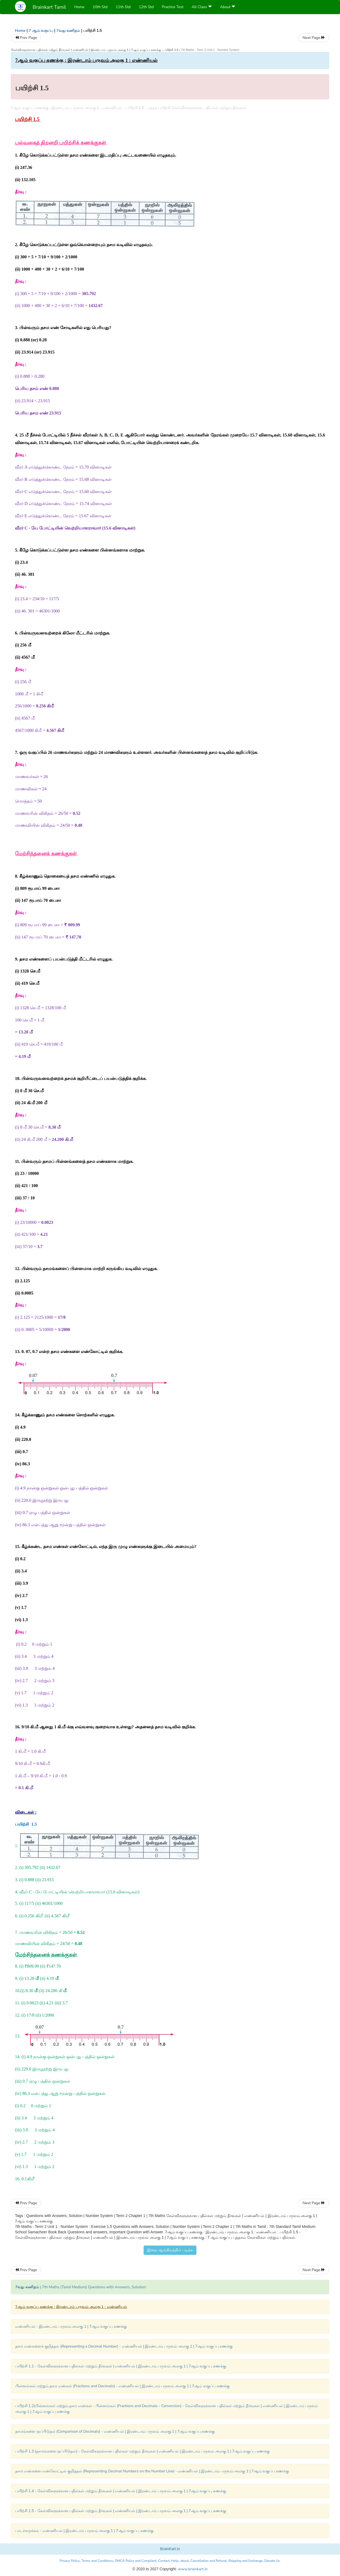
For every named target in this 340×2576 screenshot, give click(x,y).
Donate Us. (272, 2561)
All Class (202, 7)
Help (174, 2561)
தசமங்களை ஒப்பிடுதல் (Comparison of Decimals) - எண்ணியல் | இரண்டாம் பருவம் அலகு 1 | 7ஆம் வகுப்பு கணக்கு (115, 2431)
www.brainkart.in (192, 2569)
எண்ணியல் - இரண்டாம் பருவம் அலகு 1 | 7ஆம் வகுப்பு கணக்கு (71, 2326)
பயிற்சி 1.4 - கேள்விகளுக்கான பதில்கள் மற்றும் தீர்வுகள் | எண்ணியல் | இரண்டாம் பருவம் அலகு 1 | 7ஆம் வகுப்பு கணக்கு (120, 2491)
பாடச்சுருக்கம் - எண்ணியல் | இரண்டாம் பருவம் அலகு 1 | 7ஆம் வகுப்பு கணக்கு (84, 2530)
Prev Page (26, 37)
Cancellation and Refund (208, 2561)
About (228, 7)
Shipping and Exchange (245, 2561)
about (184, 2561)
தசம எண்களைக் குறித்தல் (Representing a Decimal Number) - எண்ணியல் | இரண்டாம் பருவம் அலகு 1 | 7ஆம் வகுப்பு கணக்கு (124, 2346)
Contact (163, 2561)
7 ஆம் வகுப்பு (41, 30)
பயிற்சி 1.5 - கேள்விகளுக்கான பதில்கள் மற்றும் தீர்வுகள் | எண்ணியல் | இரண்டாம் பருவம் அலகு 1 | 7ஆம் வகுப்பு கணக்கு (120, 2510)
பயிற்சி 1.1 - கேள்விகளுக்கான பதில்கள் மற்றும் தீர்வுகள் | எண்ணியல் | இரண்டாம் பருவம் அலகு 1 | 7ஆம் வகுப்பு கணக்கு (120, 2366)
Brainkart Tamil (49, 7)
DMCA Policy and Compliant (136, 2561)
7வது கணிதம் (68, 30)
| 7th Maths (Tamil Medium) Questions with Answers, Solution (80, 2287)
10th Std (100, 7)
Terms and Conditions (97, 2561)
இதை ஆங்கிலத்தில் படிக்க (170, 2250)
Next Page (313, 37)
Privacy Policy (70, 2561)
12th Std (146, 7)
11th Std (123, 7)
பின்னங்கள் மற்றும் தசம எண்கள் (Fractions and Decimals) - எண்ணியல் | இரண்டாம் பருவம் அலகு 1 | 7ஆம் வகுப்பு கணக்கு (122, 2386)
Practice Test (172, 7)
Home (79, 7)
